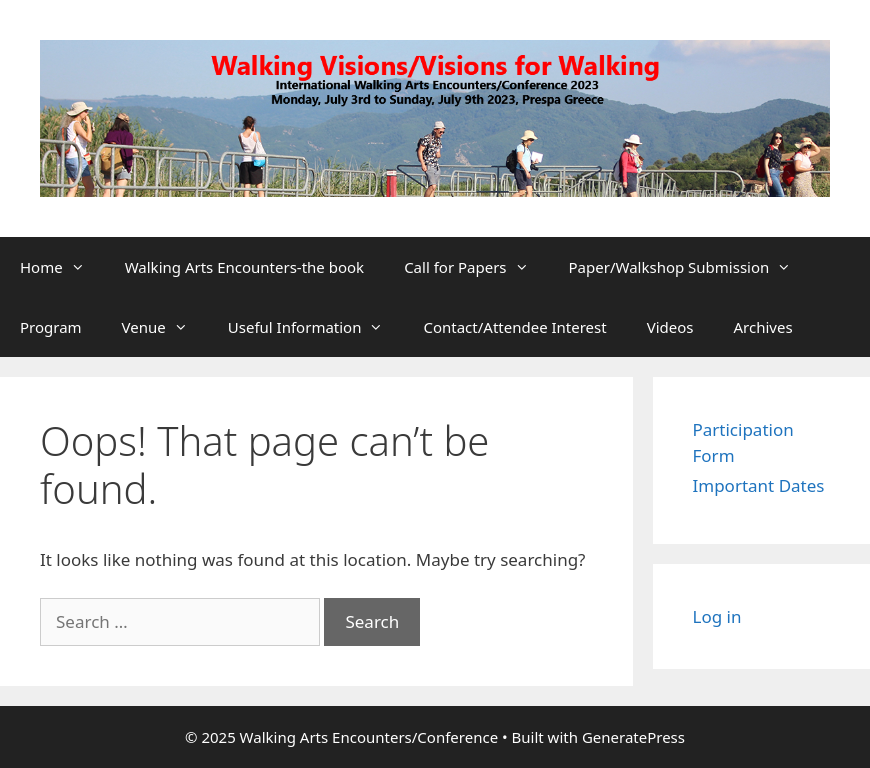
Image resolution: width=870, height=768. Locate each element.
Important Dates (759, 485)
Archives (763, 327)
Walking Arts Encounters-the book (244, 267)
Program (51, 327)
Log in (717, 616)
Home (62, 267)
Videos (670, 327)
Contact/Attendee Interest (514, 327)
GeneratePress (633, 737)
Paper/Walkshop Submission (690, 267)
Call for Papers (476, 267)
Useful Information (316, 327)
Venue (165, 327)
